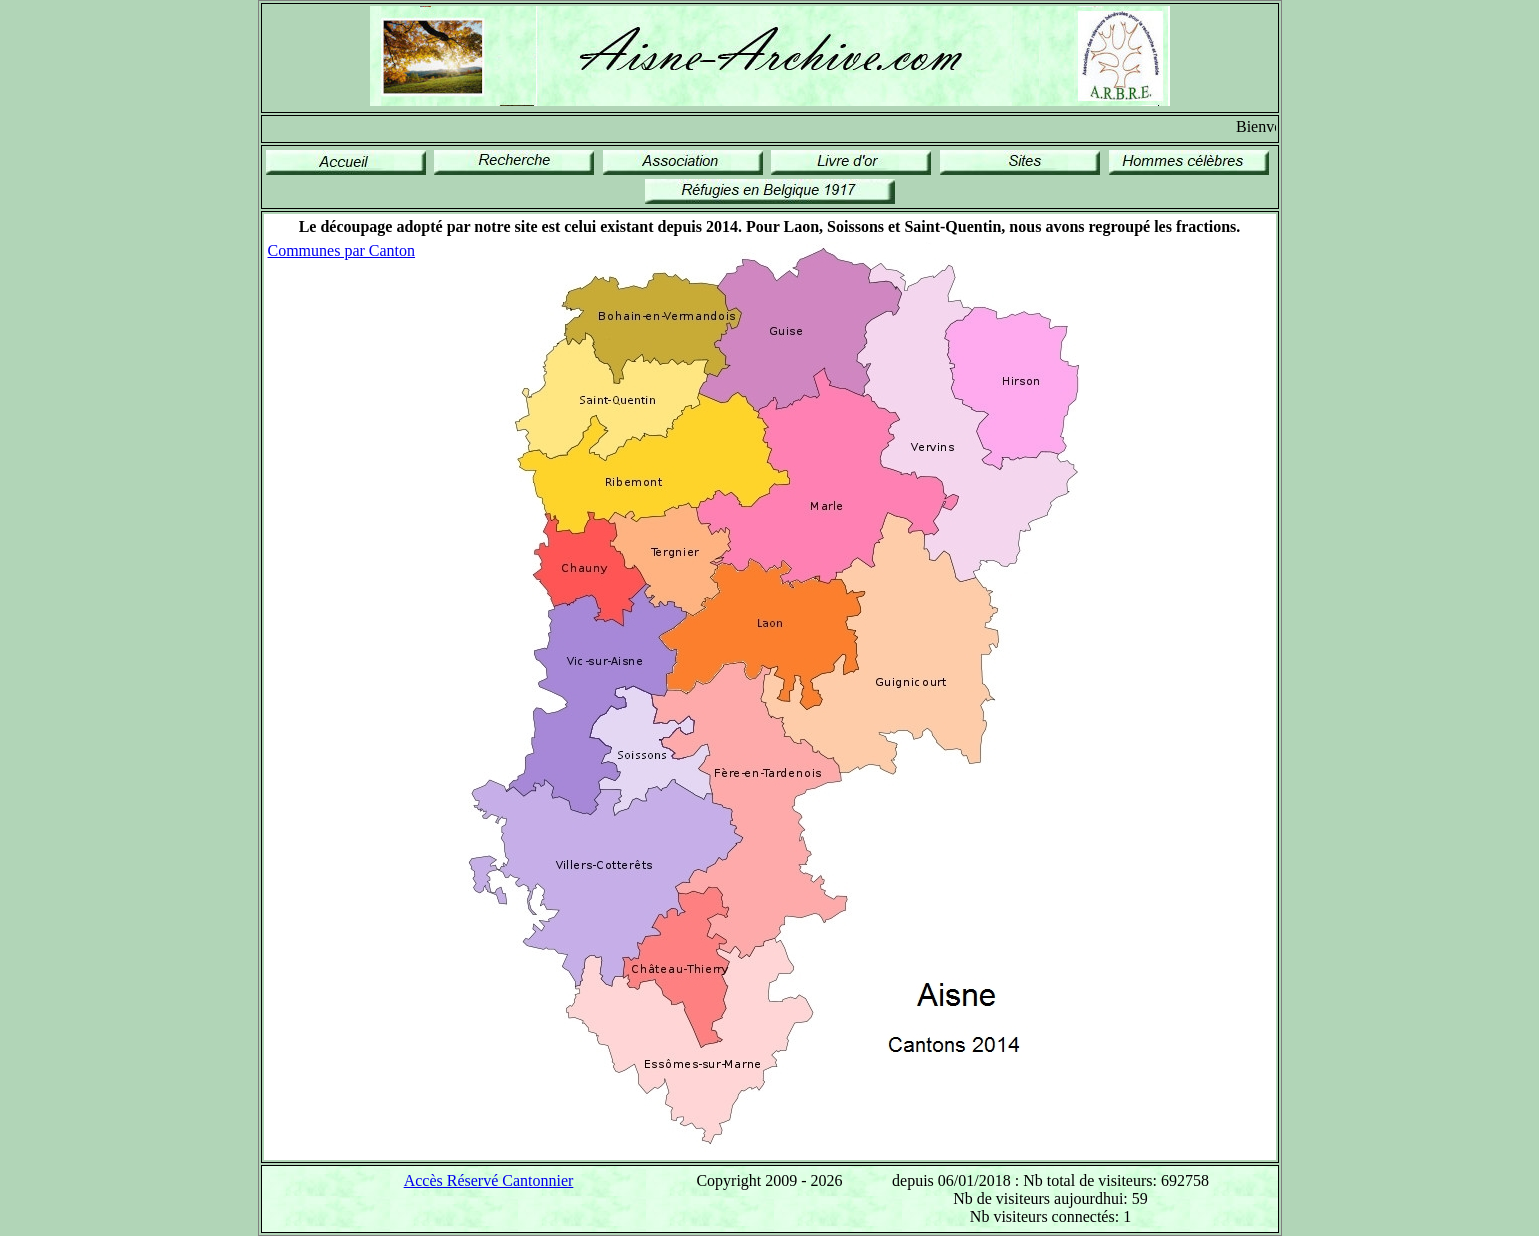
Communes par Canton (342, 250)
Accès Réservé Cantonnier (489, 1180)
